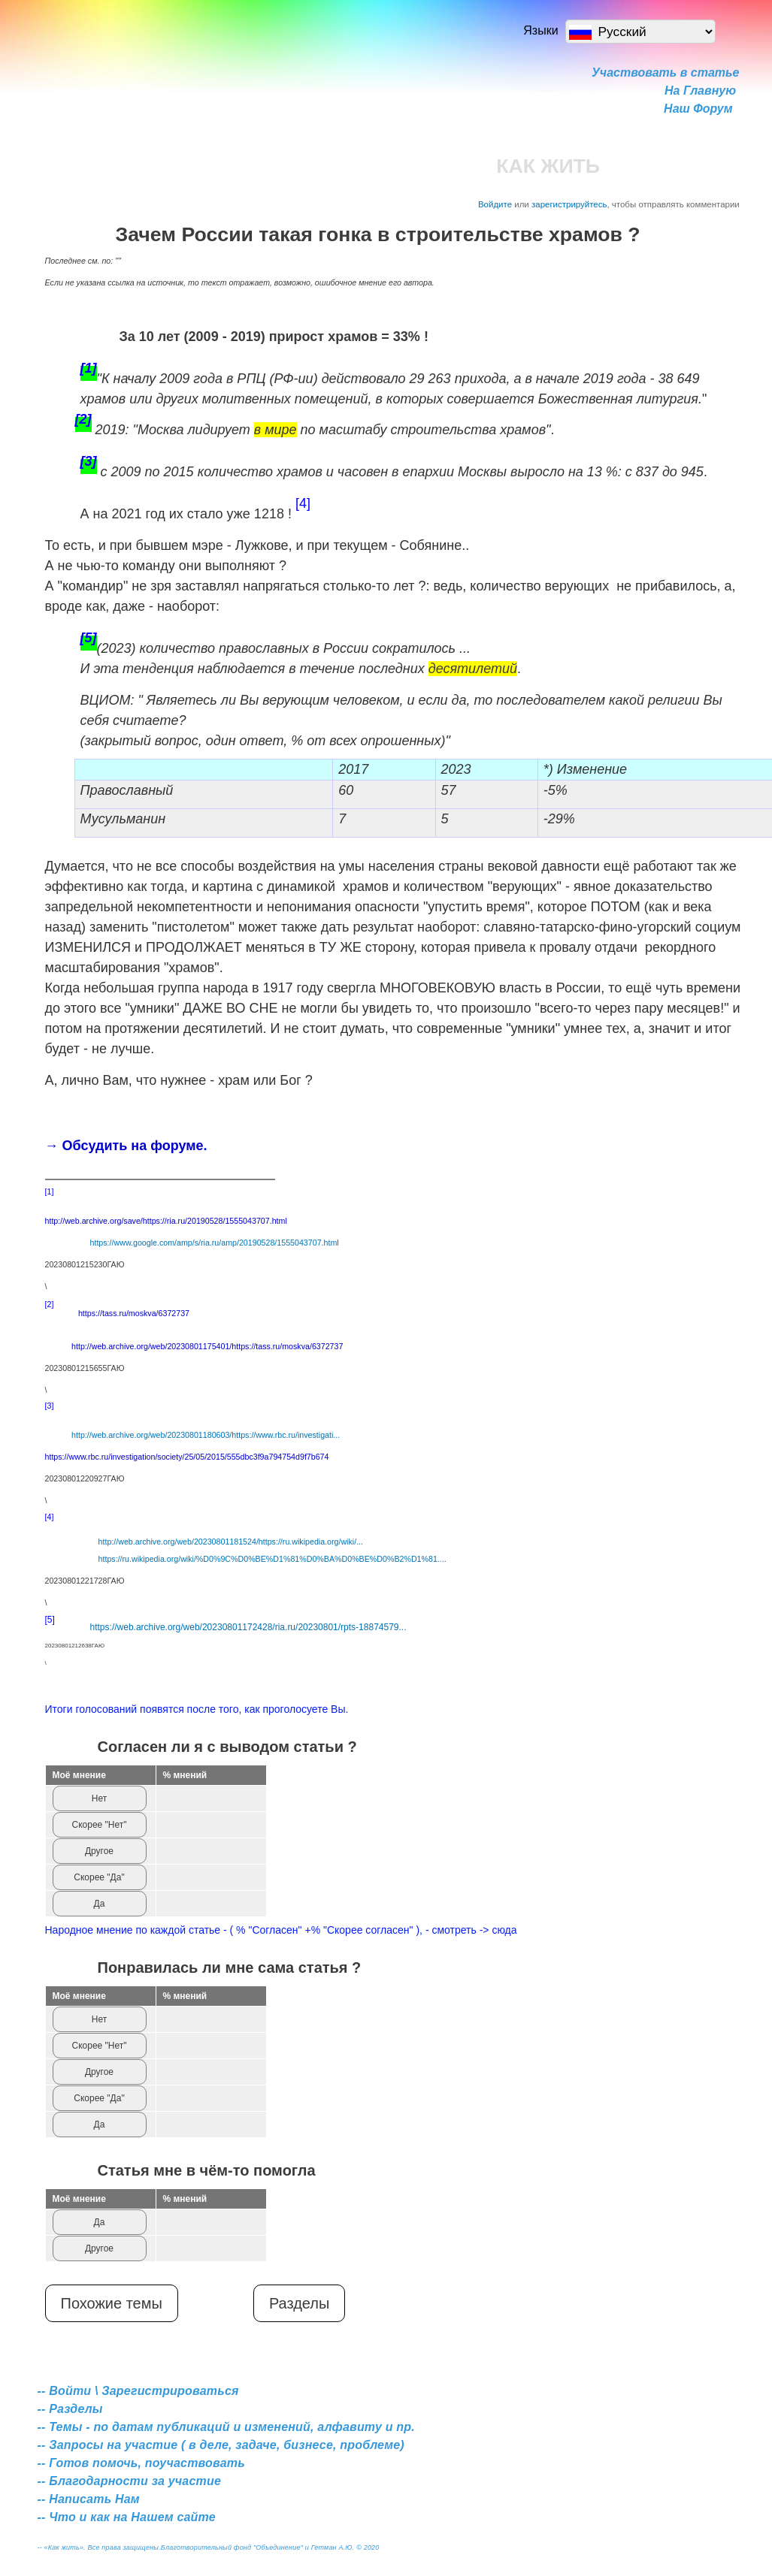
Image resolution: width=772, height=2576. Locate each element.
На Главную (700, 90)
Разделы (299, 2303)
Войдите (495, 204)
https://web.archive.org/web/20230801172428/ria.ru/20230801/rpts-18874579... (248, 1627)
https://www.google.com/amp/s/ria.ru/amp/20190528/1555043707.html (214, 1242)
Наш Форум (698, 108)
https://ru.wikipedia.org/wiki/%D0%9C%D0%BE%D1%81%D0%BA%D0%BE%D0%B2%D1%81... (271, 1558)
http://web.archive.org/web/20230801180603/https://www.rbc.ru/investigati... (205, 1434)
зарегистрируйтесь (569, 204)
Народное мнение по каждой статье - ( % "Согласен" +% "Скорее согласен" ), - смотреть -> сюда (281, 1930)
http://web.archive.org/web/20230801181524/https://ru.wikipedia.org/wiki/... (230, 1541)
